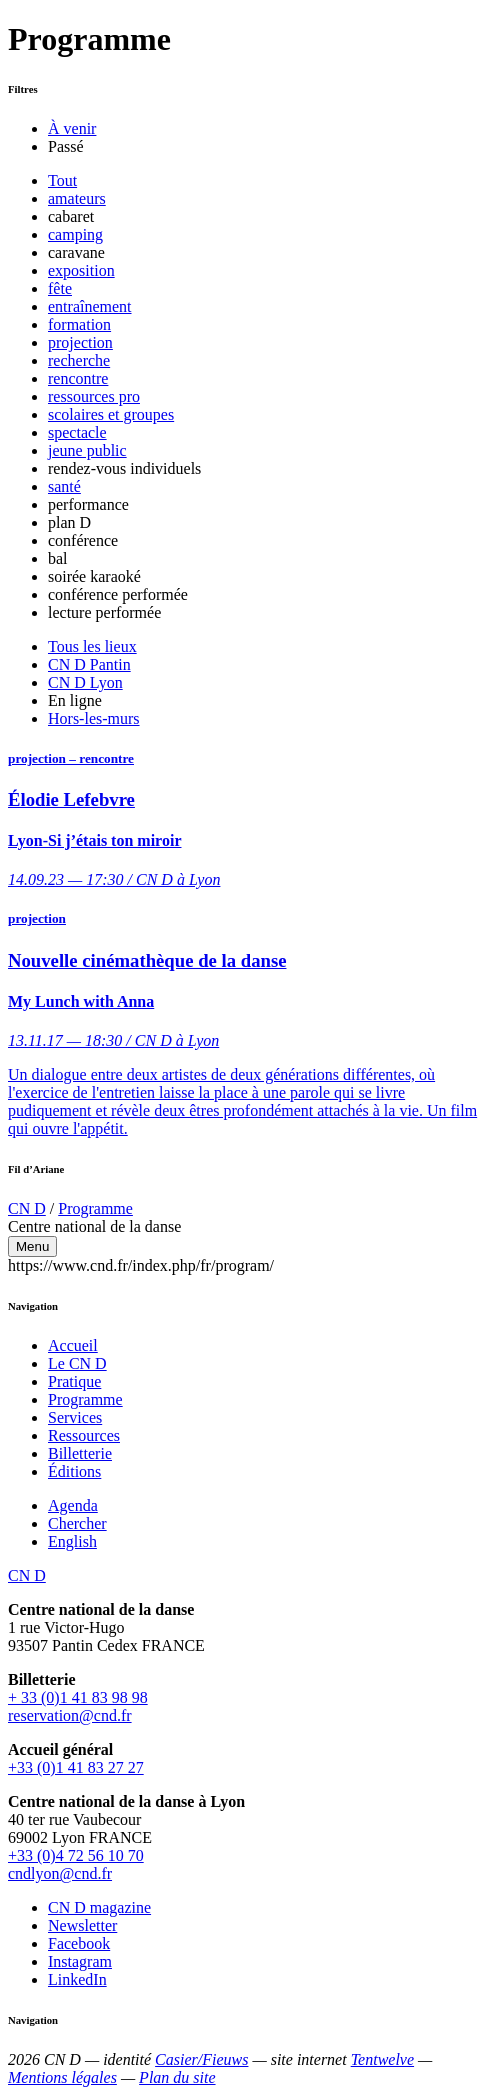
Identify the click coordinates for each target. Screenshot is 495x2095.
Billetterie (80, 1453)
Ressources (84, 1435)
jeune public (87, 450)
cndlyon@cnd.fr (60, 1873)
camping (75, 234)
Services (75, 1417)
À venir (72, 128)
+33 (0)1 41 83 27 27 (76, 1767)
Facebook (79, 1943)
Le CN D (77, 1363)
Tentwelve (382, 2059)
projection (80, 342)
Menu (32, 1246)
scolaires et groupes (111, 414)
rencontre (78, 378)
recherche (79, 360)
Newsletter (82, 1925)
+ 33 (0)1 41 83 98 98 (78, 1697)
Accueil (73, 1345)
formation (79, 324)
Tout (62, 180)
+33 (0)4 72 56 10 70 (76, 1855)
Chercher (77, 1523)
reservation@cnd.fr (70, 1715)
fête (60, 288)
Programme (95, 1208)
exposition (81, 270)
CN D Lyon (85, 682)
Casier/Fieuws (201, 2059)
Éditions (74, 1471)
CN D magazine (99, 1907)
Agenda (73, 1505)
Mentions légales (62, 2077)
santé (64, 486)
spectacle (77, 432)
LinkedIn (77, 1979)
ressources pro (94, 396)
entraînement (90, 306)
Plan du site (177, 2077)
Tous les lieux (92, 646)
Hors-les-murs (94, 718)
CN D (27, 1208)
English (72, 1541)
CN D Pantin (89, 664)
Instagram (80, 1961)
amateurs (77, 198)
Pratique (74, 1381)
